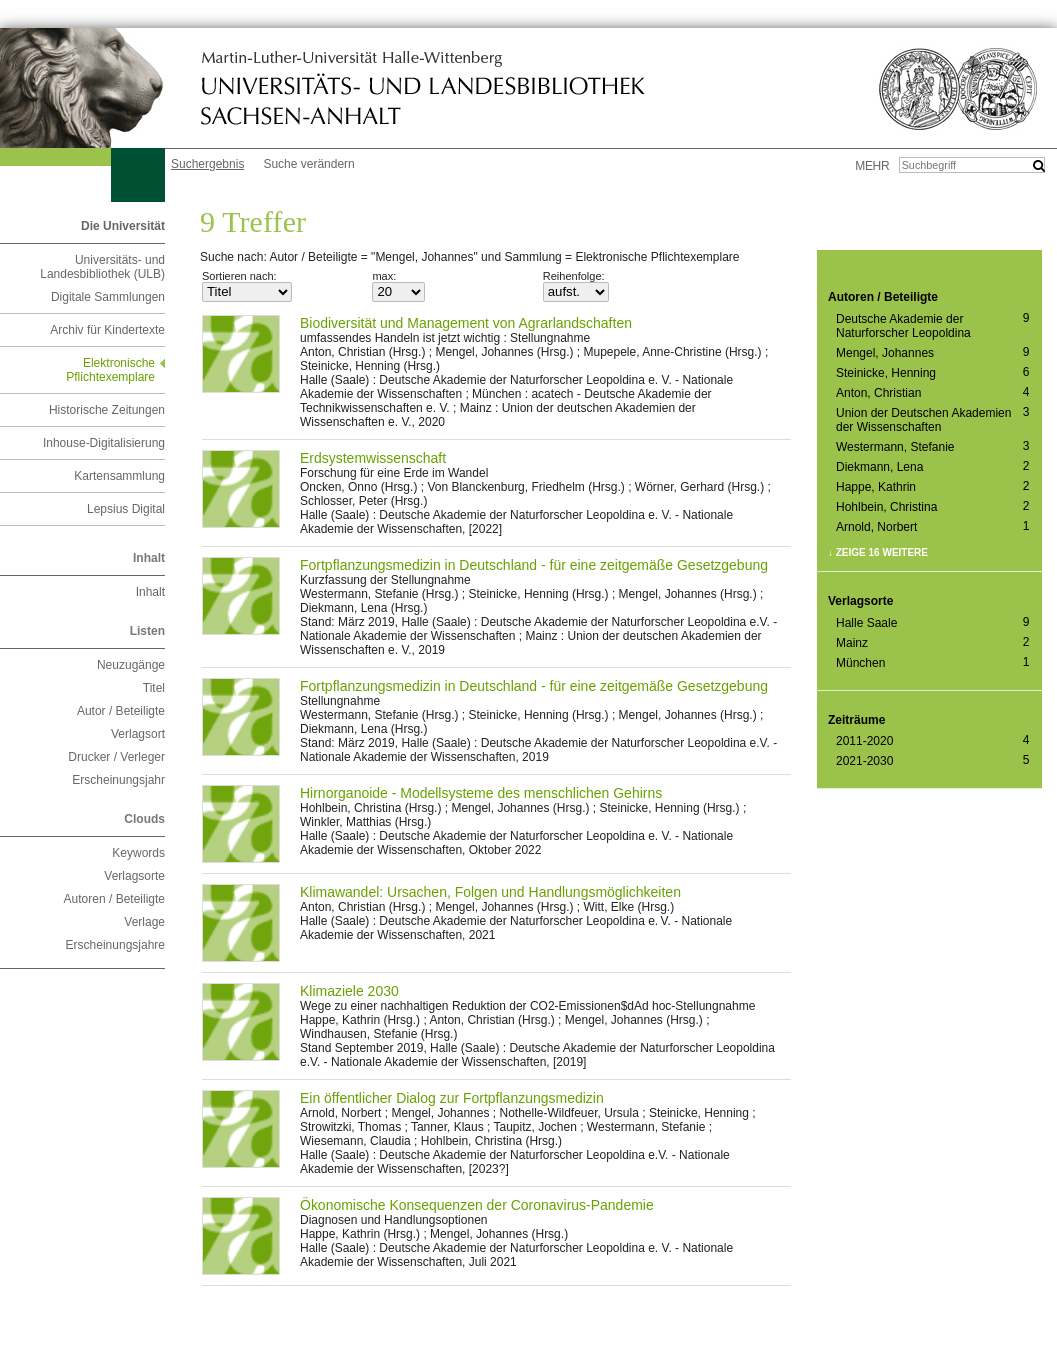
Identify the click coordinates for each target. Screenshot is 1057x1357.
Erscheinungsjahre (115, 945)
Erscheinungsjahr (118, 780)
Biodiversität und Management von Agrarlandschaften (466, 323)
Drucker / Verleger (116, 757)
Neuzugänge (131, 665)
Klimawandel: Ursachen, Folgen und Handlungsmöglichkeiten (490, 892)
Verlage (144, 922)
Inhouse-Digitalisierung (104, 443)
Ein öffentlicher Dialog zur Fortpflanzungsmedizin (452, 1098)
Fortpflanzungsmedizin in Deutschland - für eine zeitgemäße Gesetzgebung (534, 565)
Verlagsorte (134, 876)
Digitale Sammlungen (108, 297)
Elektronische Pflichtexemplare (110, 370)
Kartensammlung (119, 476)
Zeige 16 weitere (882, 552)
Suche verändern (308, 164)
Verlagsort (138, 734)
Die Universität (123, 226)
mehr (872, 166)
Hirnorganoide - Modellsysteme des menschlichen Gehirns (481, 793)
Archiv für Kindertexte (107, 330)
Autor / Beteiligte (121, 711)
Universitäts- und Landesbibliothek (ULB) (102, 267)
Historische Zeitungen (107, 410)
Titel (154, 688)
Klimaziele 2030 (349, 991)
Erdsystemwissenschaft (373, 458)
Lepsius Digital (126, 509)
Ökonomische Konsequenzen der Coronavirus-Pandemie (477, 1205)
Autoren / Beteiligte (114, 899)
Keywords (138, 853)
